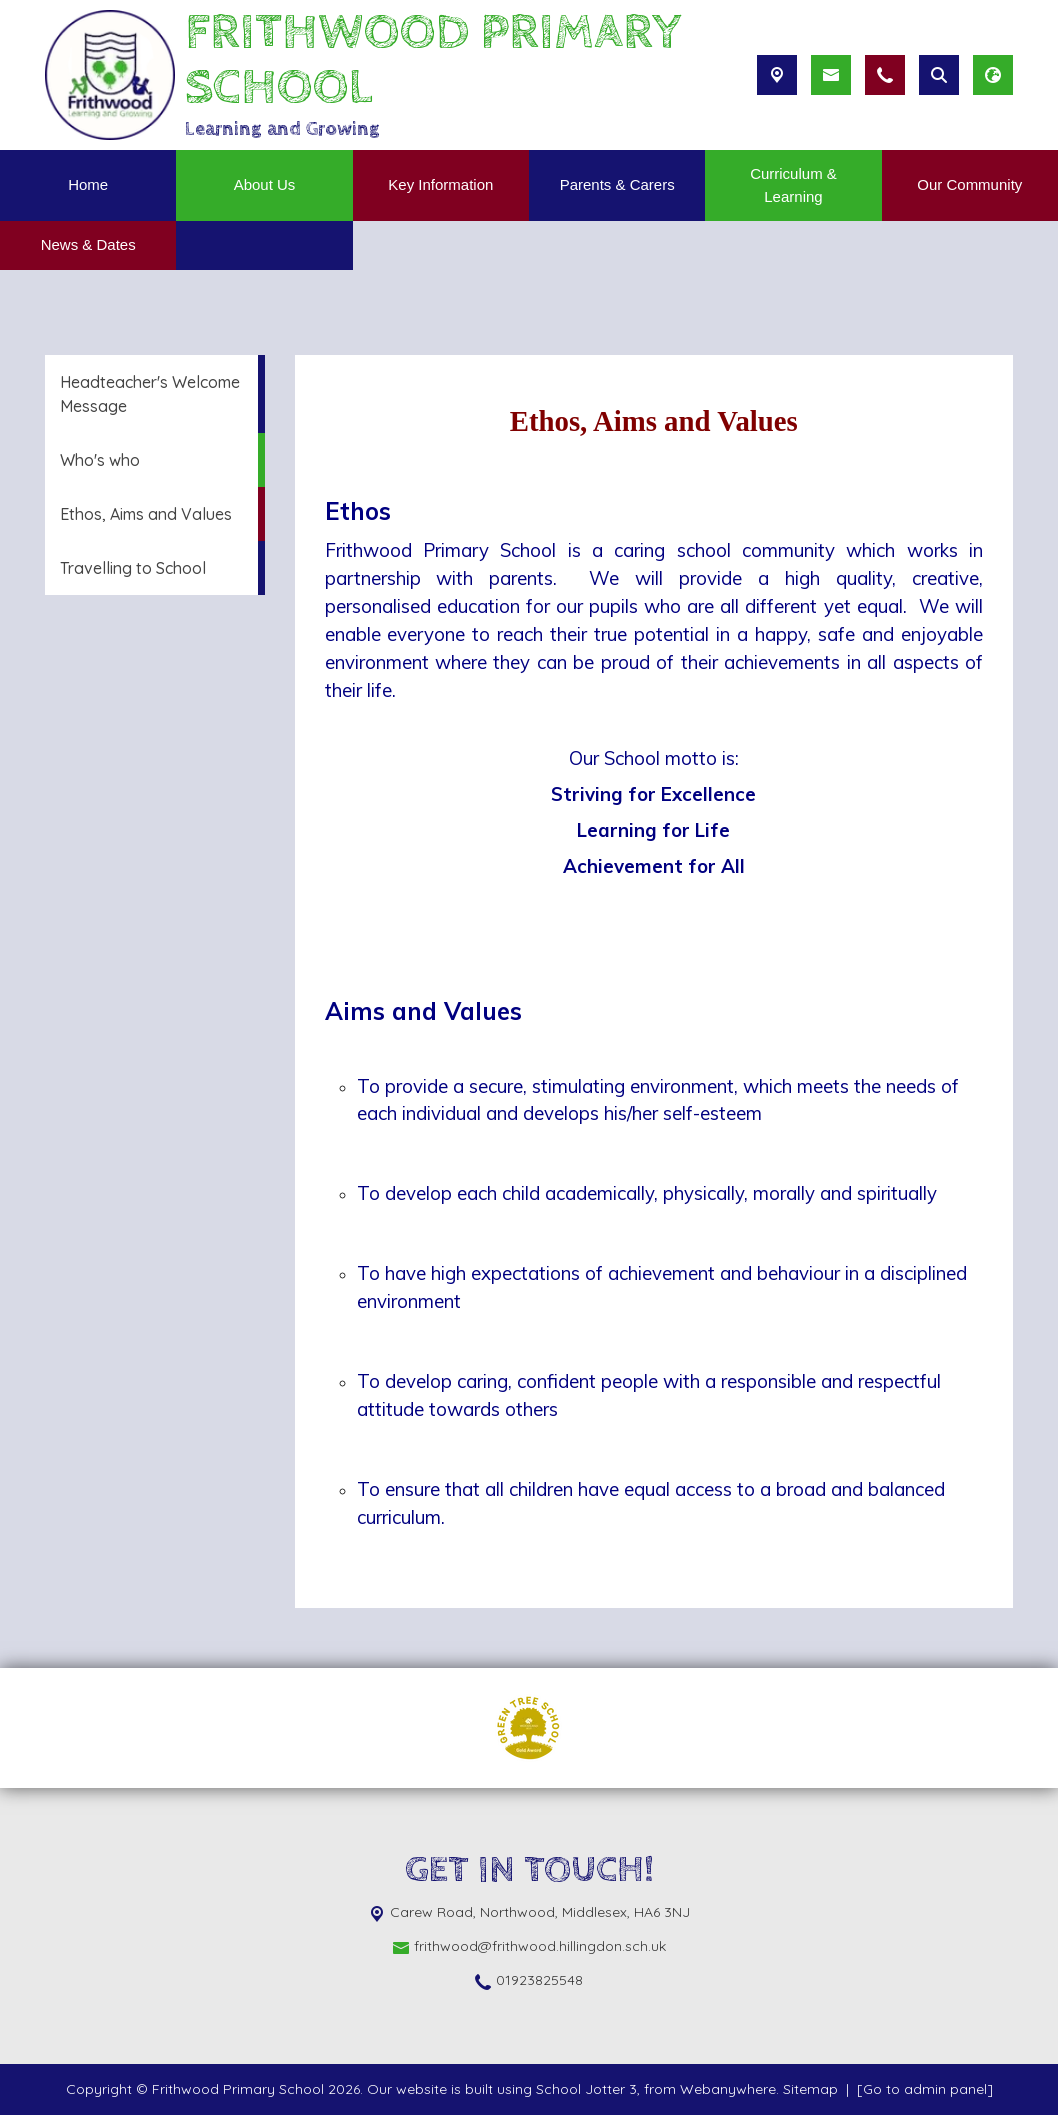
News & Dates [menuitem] (88, 244)
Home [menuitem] (88, 184)
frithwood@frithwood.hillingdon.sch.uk (540, 1946)
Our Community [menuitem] (969, 184)
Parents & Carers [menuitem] (617, 184)
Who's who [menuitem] (100, 460)
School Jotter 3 (586, 2089)
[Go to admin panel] (925, 2089)
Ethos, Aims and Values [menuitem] (146, 514)
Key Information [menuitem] (440, 184)
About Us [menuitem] (265, 184)
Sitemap (810, 2089)
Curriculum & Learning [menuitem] (793, 185)
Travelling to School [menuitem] (133, 568)
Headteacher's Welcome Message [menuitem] (150, 394)
